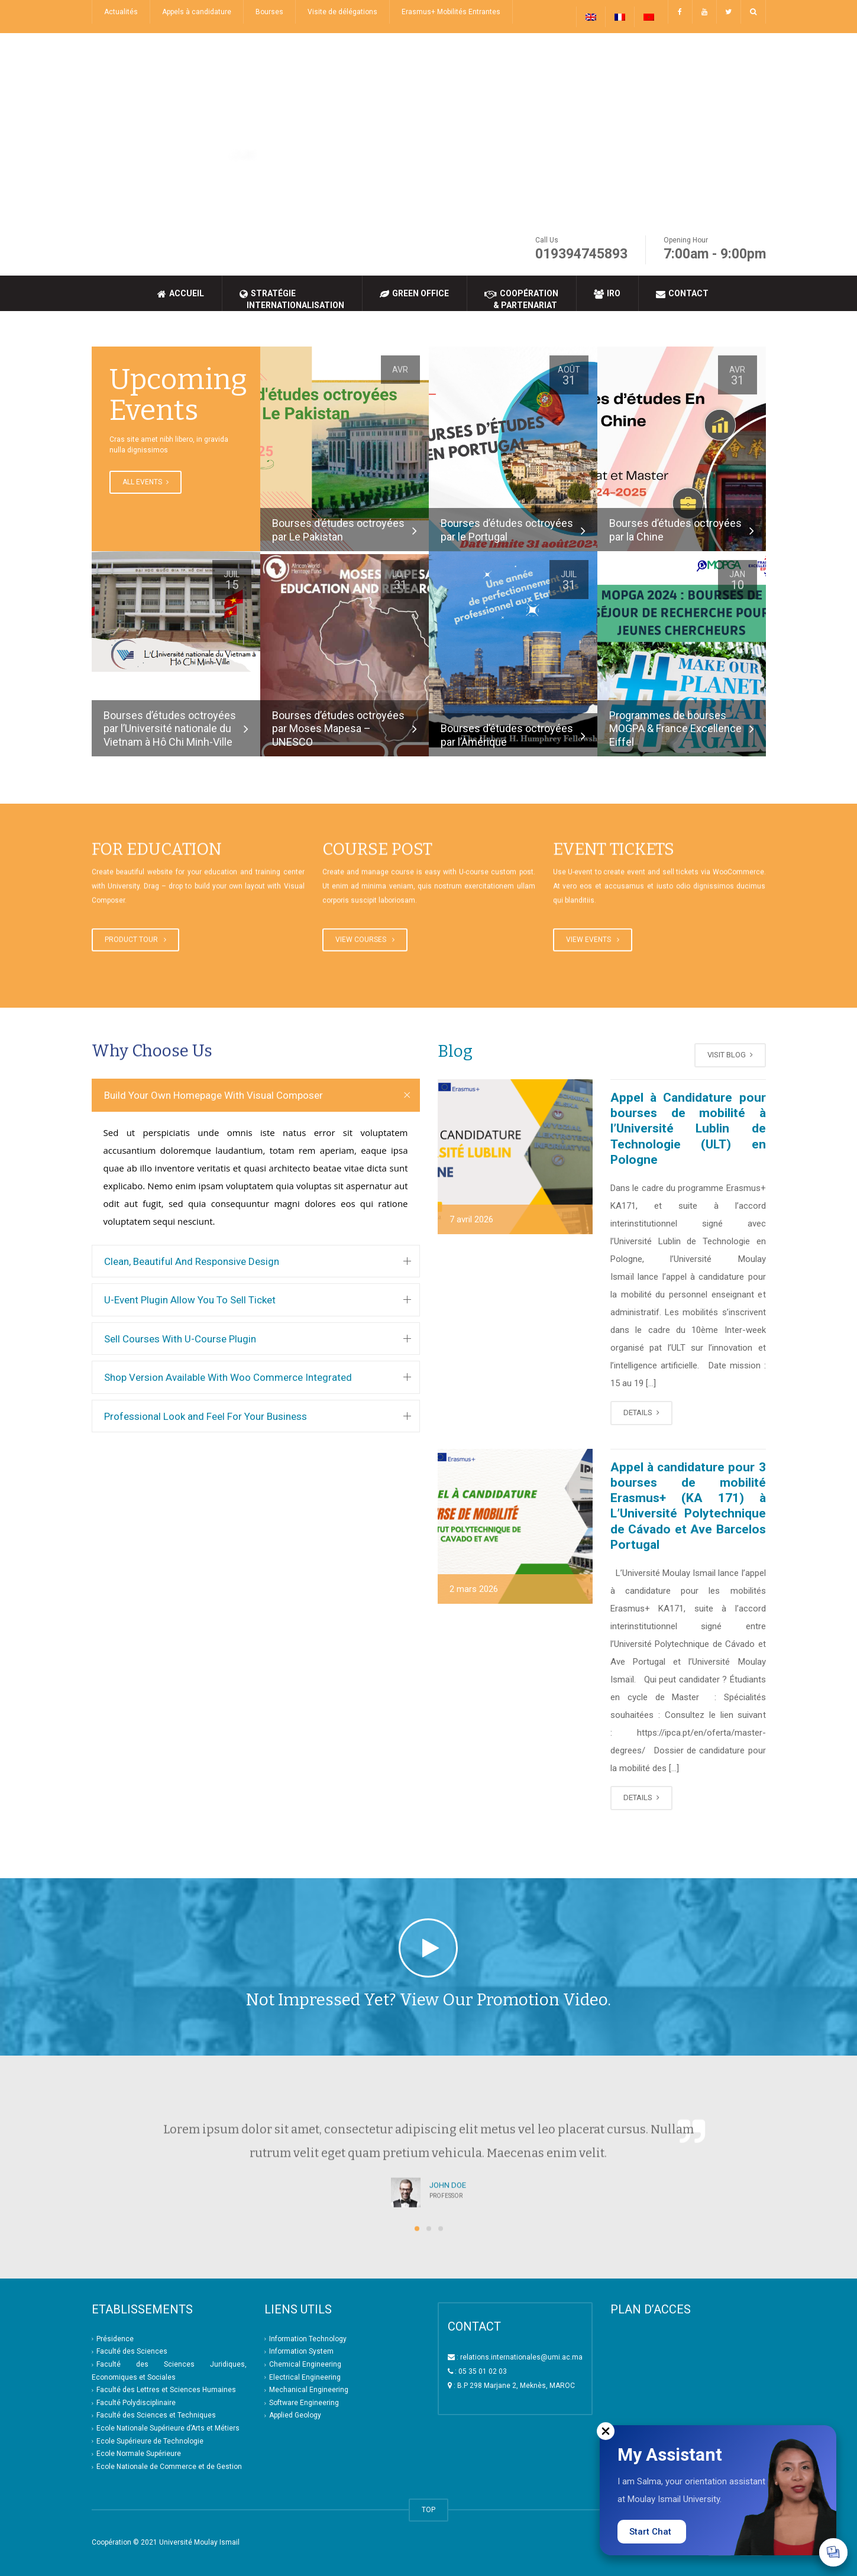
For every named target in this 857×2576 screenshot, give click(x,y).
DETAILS (641, 1412)
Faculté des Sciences (131, 2351)
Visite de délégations (342, 12)
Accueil (180, 294)
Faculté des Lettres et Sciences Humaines (166, 2390)
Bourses (269, 12)
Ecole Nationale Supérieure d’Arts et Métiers (168, 2428)
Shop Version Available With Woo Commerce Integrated (228, 1377)
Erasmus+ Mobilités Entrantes (451, 12)
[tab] (256, 1095)
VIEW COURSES (364, 941)
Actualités (121, 12)
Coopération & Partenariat (521, 299)
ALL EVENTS (145, 482)
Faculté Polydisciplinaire (136, 2403)
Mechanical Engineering (308, 2390)
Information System (301, 2351)
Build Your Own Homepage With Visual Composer (213, 1095)
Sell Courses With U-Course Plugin (180, 1339)
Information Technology (308, 2339)
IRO (607, 294)
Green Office (414, 294)
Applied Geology (295, 2415)
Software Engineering (304, 2403)
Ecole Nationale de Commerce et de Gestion (169, 2466)
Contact (682, 294)
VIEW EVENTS (592, 941)
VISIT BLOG (730, 1054)
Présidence (115, 2339)
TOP (428, 2510)
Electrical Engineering (305, 2377)
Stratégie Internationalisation (292, 299)
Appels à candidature (196, 12)
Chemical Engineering (305, 2364)
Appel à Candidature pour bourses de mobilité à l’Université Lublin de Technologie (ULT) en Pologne (688, 1128)
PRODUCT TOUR (135, 941)
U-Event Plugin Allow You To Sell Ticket (190, 1300)
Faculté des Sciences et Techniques (156, 2415)
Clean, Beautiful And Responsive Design (191, 1261)
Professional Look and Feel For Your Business (205, 1416)
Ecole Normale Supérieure (138, 2453)
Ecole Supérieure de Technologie (149, 2441)
